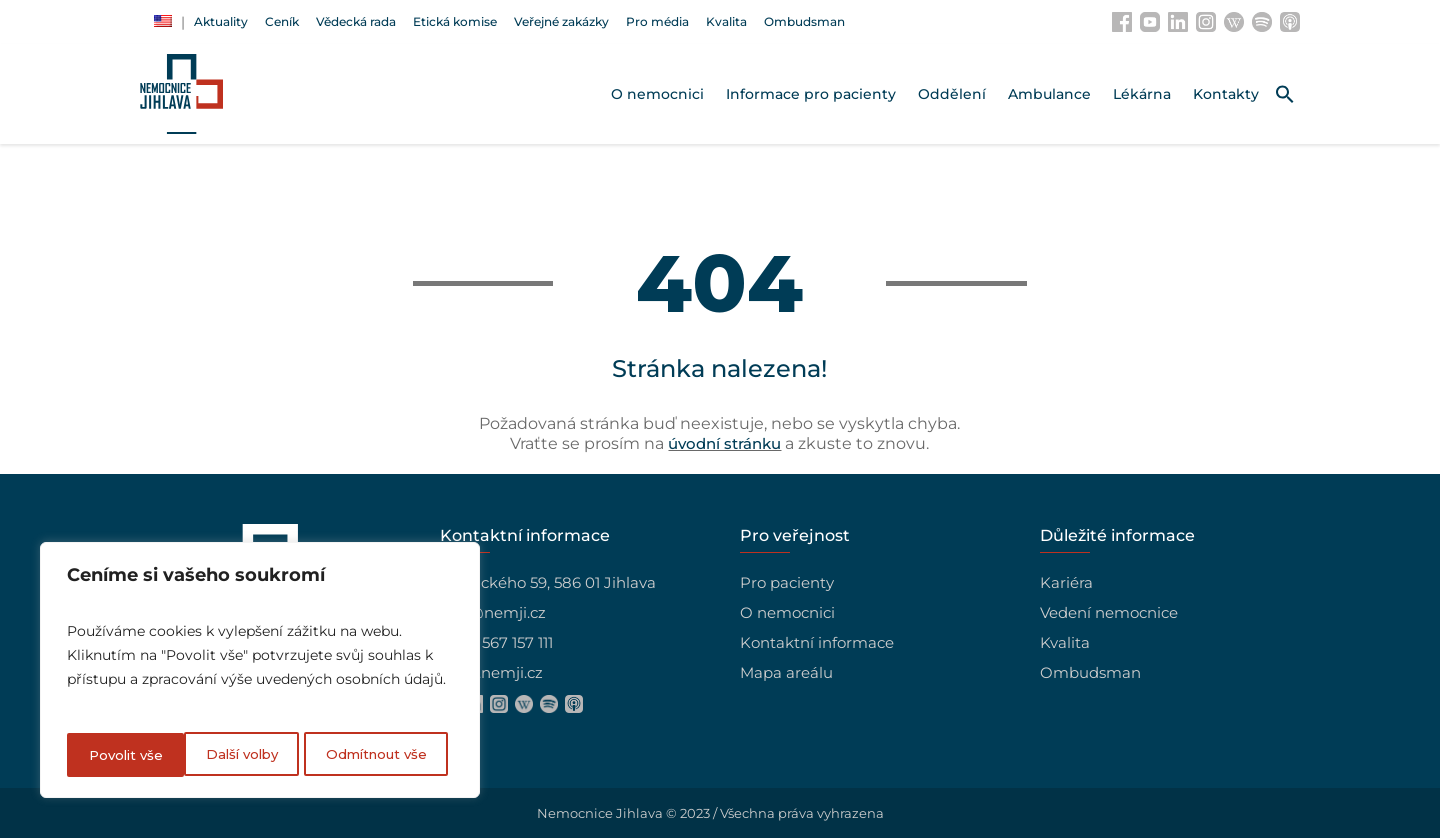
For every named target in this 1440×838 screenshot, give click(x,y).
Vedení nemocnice (1109, 612)
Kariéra (1066, 582)
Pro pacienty (787, 582)
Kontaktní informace (817, 642)
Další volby (124, 755)
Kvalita (1065, 642)
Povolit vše (395, 755)
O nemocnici (787, 612)
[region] (260, 673)
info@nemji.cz (493, 612)
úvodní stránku (724, 443)
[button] (1285, 94)
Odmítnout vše (259, 755)
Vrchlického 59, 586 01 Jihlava (548, 582)
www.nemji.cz (491, 672)
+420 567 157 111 (496, 642)
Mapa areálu (786, 672)
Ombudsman (1090, 672)
